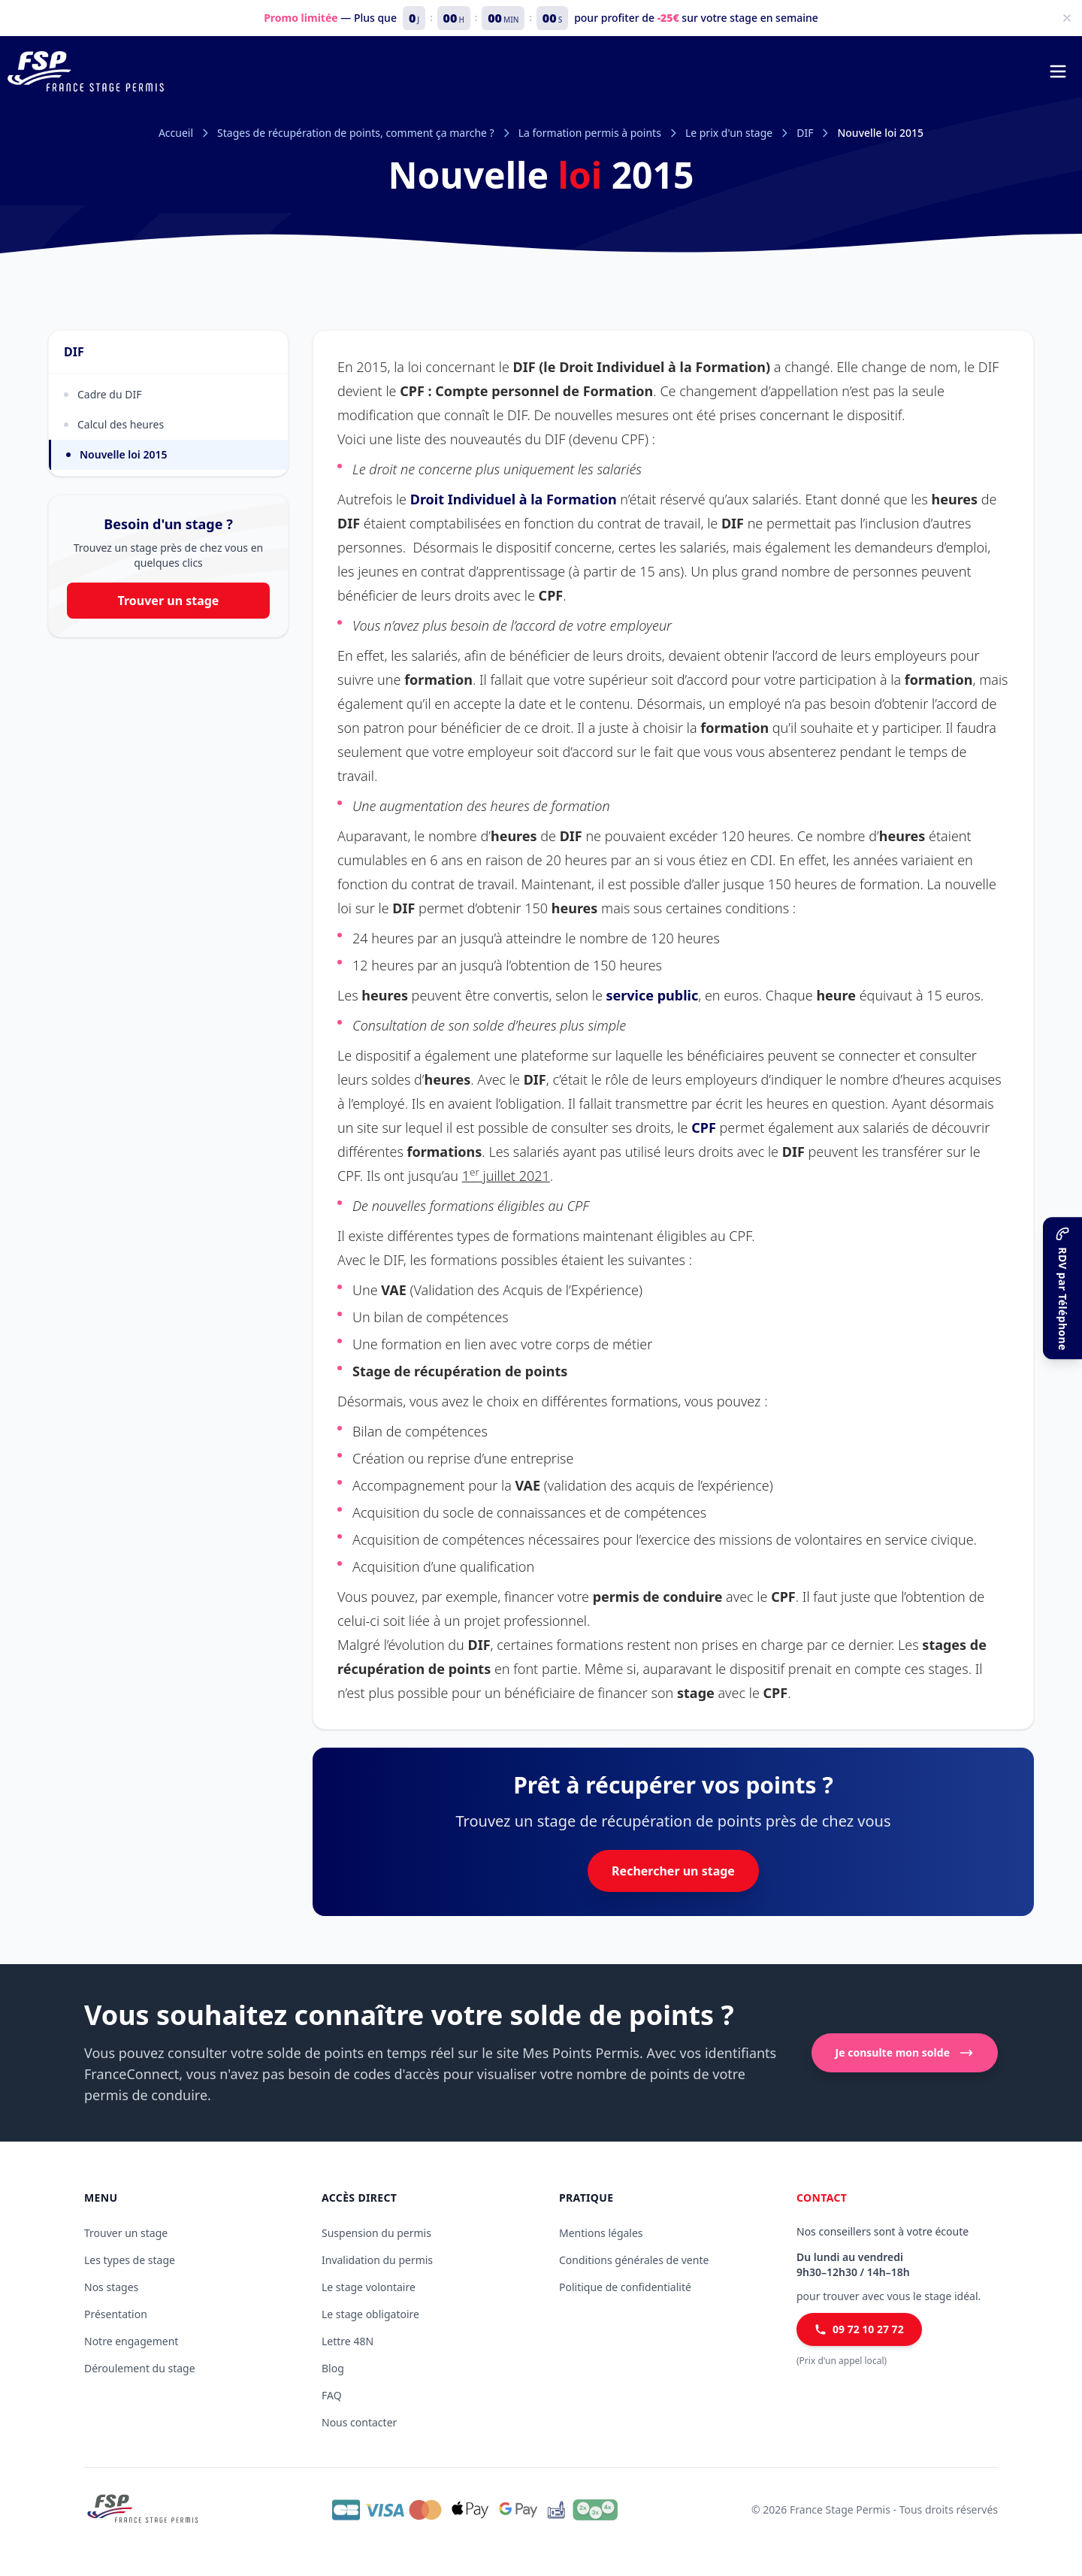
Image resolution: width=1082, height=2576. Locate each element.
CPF (703, 1127)
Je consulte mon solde (905, 2052)
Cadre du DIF (102, 394)
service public (652, 995)
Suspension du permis (376, 2233)
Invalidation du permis (377, 2260)
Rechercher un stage (673, 1871)
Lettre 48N (347, 2341)
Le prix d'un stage (728, 133)
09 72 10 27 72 (859, 2329)
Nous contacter (359, 2422)
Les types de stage (129, 2260)
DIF (804, 133)
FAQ (332, 2395)
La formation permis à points (589, 133)
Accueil (176, 133)
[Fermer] (1067, 18)
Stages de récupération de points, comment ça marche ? (355, 133)
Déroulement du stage (139, 2368)
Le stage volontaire (369, 2287)
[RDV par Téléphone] (1062, 1288)
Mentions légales (601, 2233)
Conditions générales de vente (634, 2260)
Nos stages (111, 2287)
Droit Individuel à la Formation (513, 499)
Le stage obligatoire (370, 2314)
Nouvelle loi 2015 (117, 454)
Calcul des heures (114, 424)
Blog (333, 2368)
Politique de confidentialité (625, 2287)
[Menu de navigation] (1057, 71)
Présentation (115, 2314)
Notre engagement (131, 2341)
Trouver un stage (168, 600)
